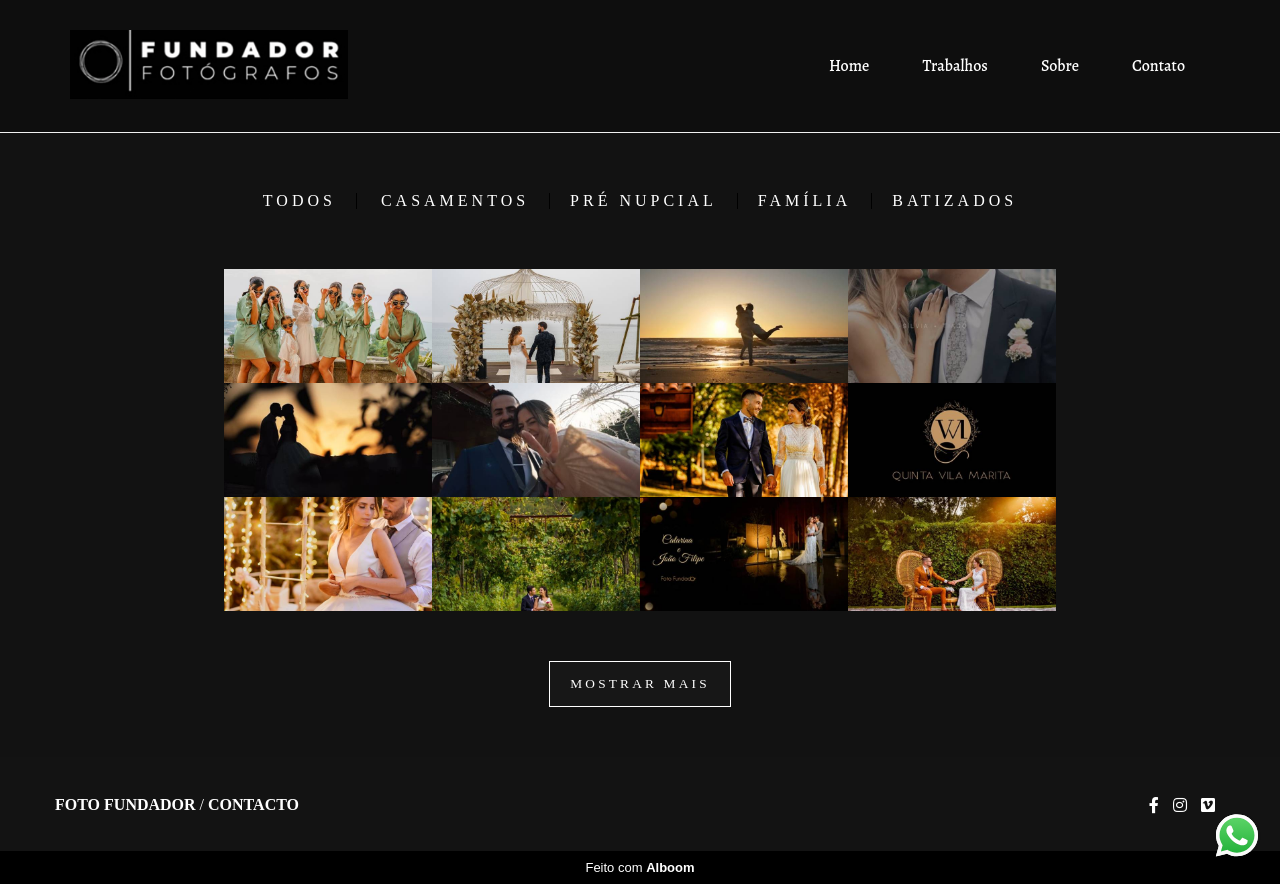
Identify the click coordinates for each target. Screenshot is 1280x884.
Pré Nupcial (643, 201)
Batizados (954, 201)
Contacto (253, 805)
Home (849, 66)
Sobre (1060, 66)
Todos (299, 201)
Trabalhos (955, 66)
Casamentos (455, 201)
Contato (1158, 66)
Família (804, 201)
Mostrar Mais (640, 683)
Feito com (639, 867)
